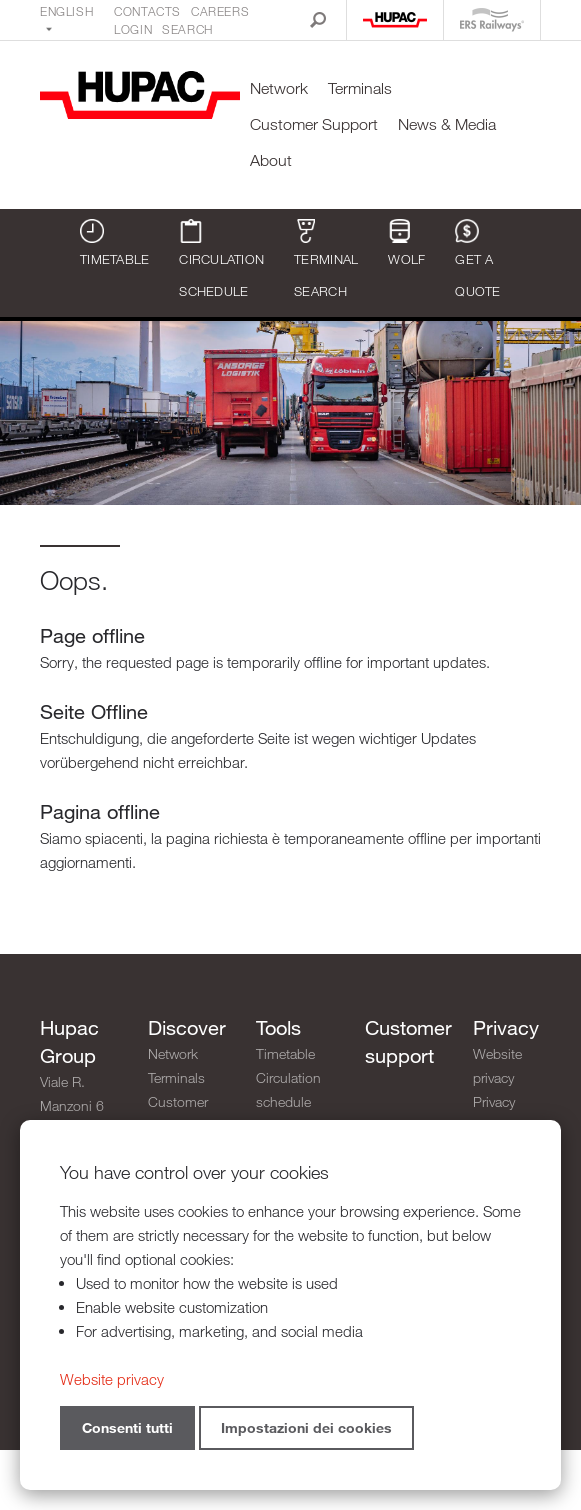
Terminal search (326, 259)
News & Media (447, 124)
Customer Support (314, 124)
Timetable (114, 243)
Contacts (147, 11)
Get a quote (477, 259)
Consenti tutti (127, 1427)
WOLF (406, 243)
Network (279, 88)
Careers (220, 11)
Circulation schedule (221, 259)
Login (133, 29)
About (271, 160)
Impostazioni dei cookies (306, 1427)
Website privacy (497, 1065)
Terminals (360, 88)
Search (187, 29)
